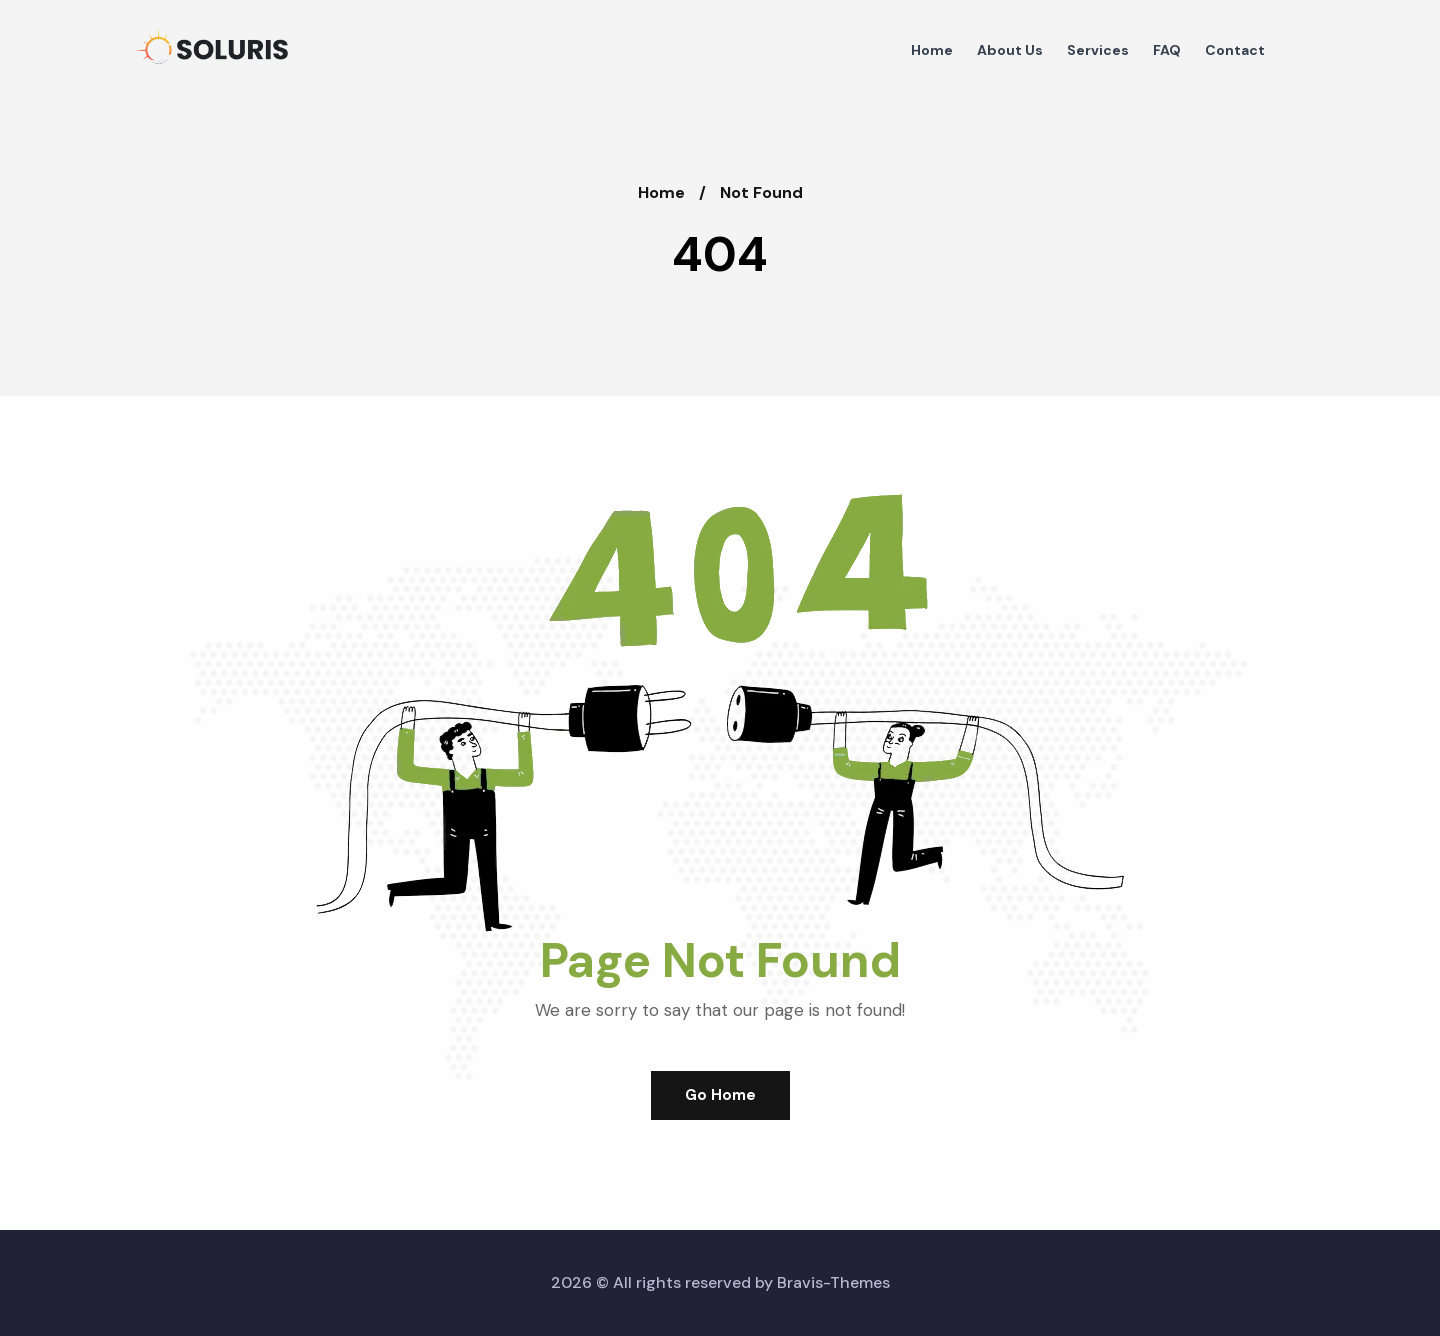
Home (661, 192)
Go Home (720, 1095)
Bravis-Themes (833, 1282)
